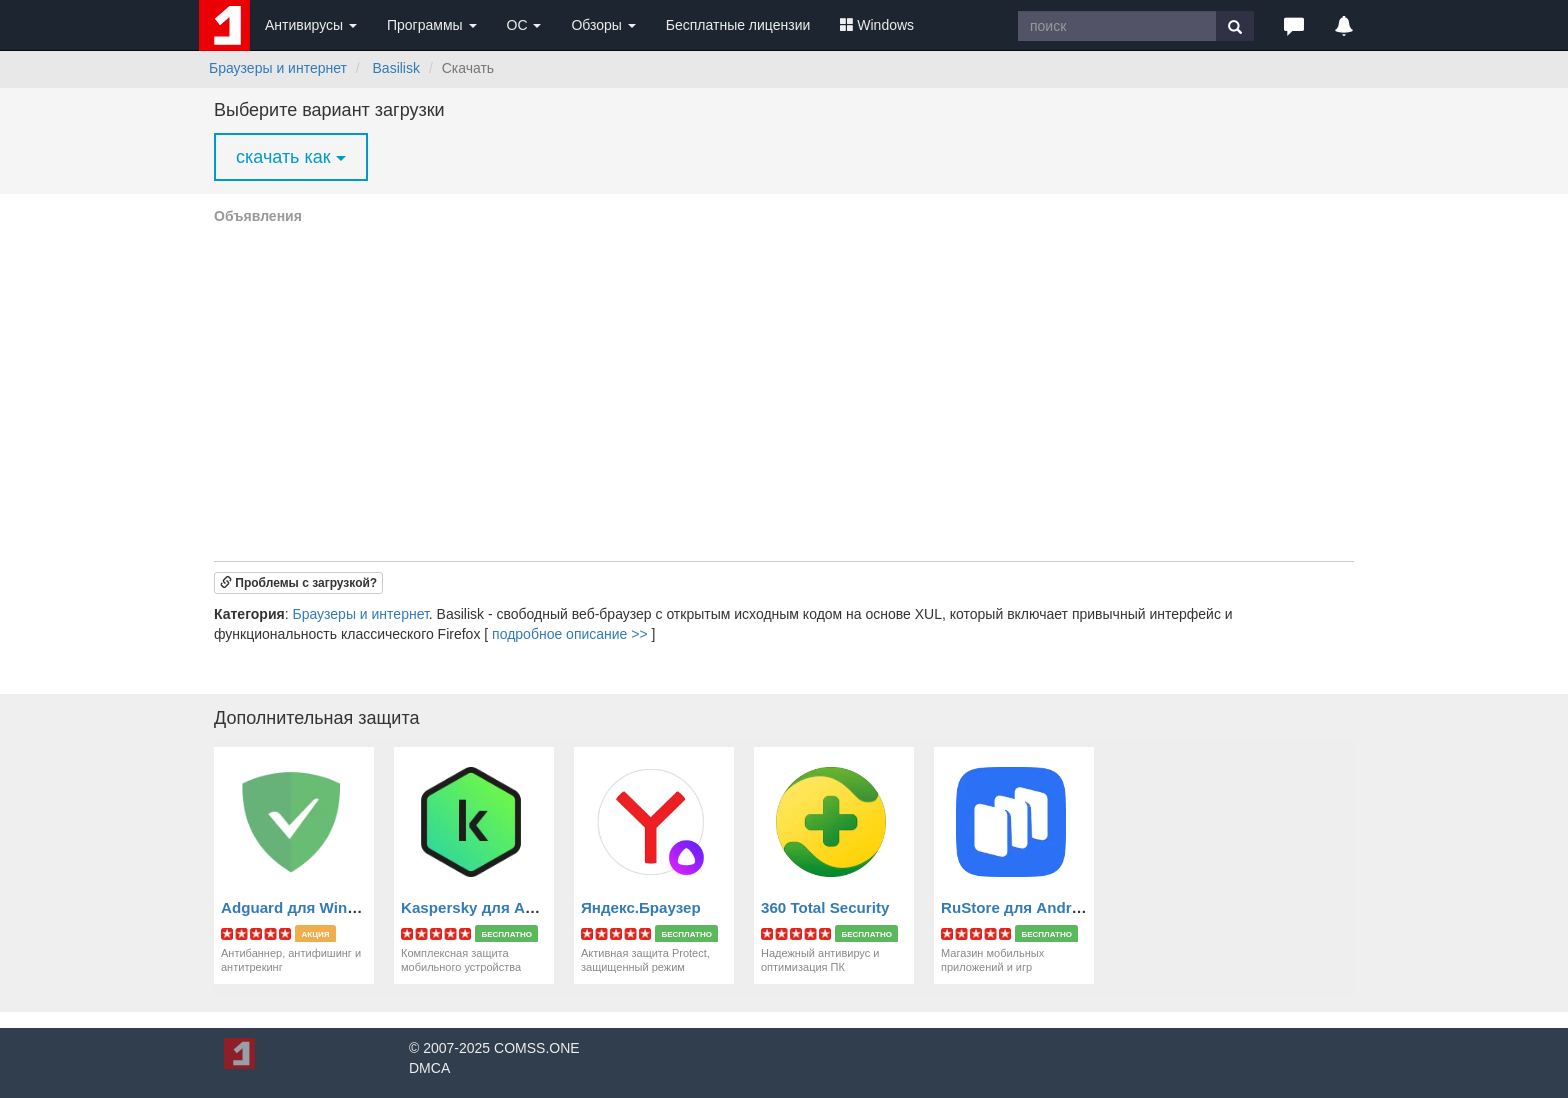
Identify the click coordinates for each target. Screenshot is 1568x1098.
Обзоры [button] (603, 25)
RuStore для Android (1017, 907)
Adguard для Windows (303, 907)
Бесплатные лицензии (738, 25)
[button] (1294, 25)
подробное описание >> (570, 634)
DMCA (429, 1068)
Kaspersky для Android (486, 907)
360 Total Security (825, 907)
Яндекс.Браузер (641, 907)
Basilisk (396, 68)
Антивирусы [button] (311, 25)
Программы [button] (432, 25)
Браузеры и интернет (278, 68)
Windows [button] (877, 25)
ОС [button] (524, 25)
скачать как (291, 157)
